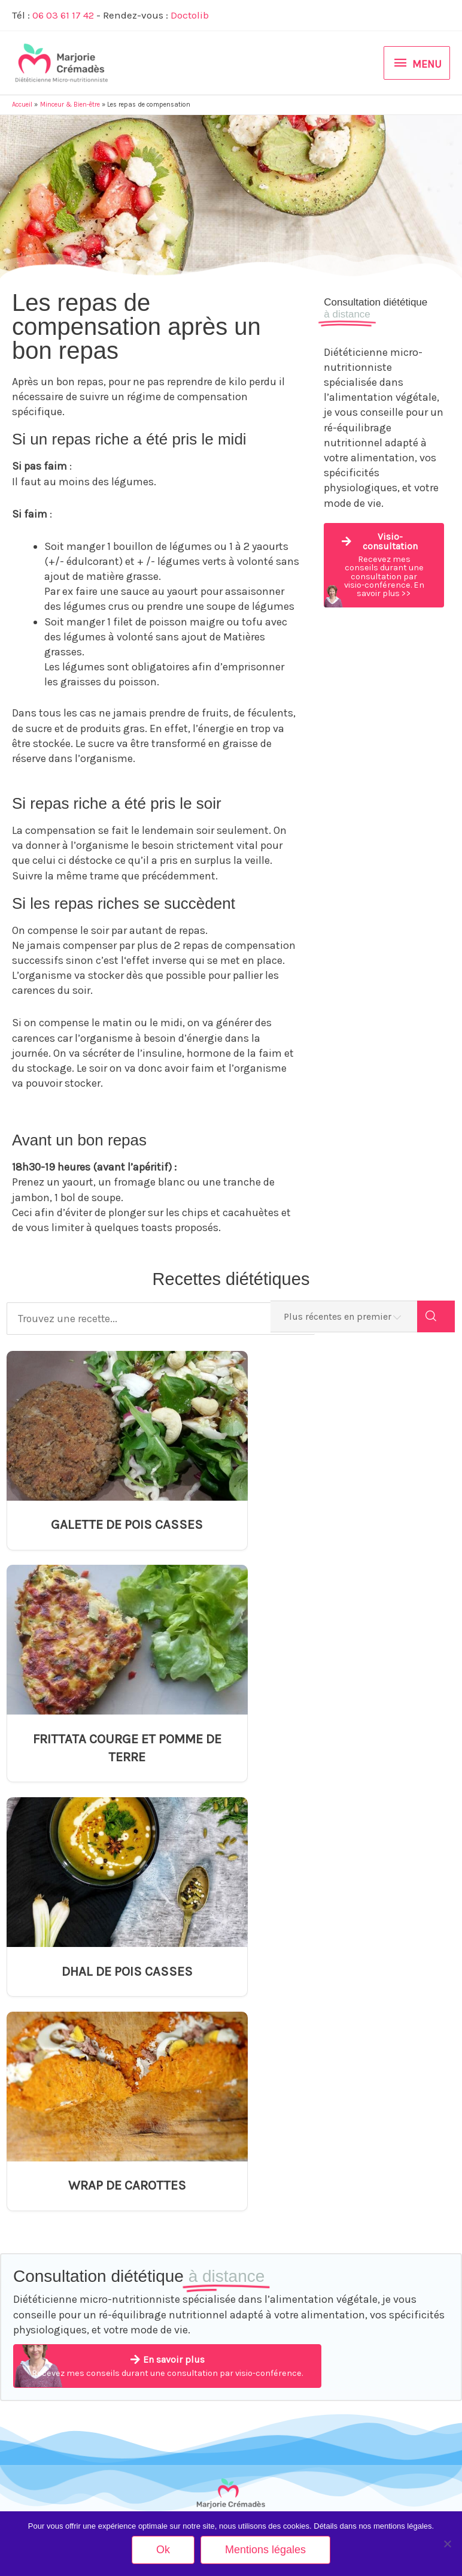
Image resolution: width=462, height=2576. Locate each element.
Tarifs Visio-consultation (389, 2252)
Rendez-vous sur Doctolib (231, 2508)
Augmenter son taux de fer (168, 2236)
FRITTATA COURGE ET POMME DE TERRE (347, 1533)
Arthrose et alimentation (164, 2214)
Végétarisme (33, 2189)
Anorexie (138, 2193)
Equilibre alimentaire (46, 2168)
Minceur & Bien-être (45, 2147)
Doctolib (191, 15)
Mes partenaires (376, 2332)
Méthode (364, 2168)
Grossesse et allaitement (54, 2210)
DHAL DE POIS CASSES (115, 1756)
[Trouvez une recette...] (150, 1319)
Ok (163, 2550)
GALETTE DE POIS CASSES (115, 1524)
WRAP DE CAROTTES (347, 1756)
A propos (364, 2189)
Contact (362, 2147)
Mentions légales (377, 2374)
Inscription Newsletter (386, 2310)
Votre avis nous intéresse (391, 2353)
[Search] (436, 1319)
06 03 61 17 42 (63, 15)
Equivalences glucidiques (166, 2277)
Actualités (366, 2210)
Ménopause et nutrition (50, 2268)
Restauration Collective (50, 2348)
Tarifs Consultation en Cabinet (399, 2231)
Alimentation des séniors (53, 2289)
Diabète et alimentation (163, 2257)
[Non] (447, 2544)
